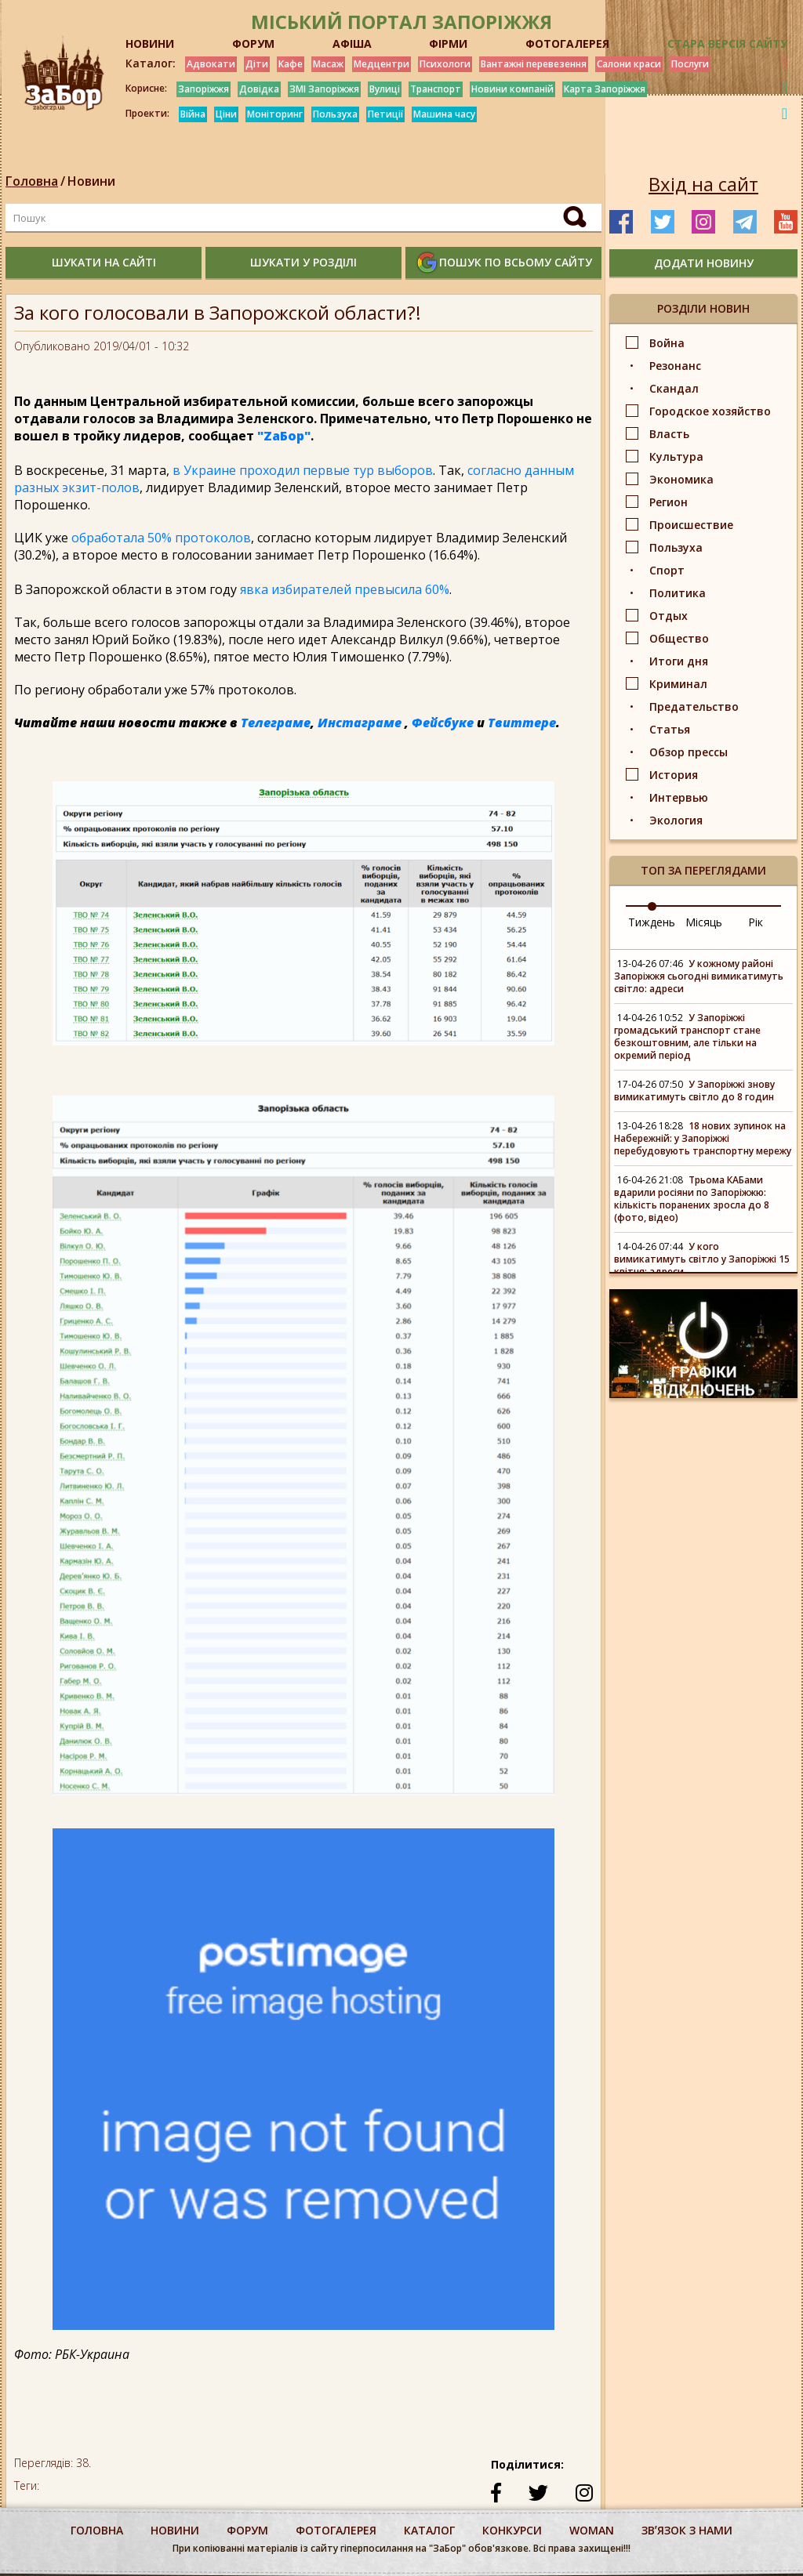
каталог (429, 2530)
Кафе (290, 64)
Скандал (674, 388)
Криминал (678, 683)
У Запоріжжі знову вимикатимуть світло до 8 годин (694, 1090)
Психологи (445, 64)
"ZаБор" (284, 435)
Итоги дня (678, 661)
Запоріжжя (203, 89)
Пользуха (335, 114)
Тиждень (651, 922)
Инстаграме (360, 722)
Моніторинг (275, 114)
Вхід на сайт (703, 184)
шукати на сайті (104, 262)
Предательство (694, 706)
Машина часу (444, 114)
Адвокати (211, 64)
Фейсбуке (443, 722)
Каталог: (150, 63)
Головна (31, 181)
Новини (91, 181)
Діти (256, 64)
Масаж (328, 64)
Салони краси (629, 64)
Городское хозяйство (710, 411)
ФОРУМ (253, 43)
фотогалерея (336, 2530)
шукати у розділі (303, 262)
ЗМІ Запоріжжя (324, 89)
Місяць (703, 922)
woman (591, 2530)
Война (667, 342)
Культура (676, 456)
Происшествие (691, 524)
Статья (669, 729)
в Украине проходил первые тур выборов (303, 470)
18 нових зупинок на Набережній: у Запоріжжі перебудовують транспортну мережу (702, 1138)
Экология (676, 820)
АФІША (352, 43)
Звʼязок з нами (686, 2530)
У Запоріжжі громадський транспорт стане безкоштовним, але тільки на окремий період (687, 1036)
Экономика (681, 479)
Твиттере (522, 722)
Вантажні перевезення (534, 64)
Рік (755, 922)
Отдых (668, 615)
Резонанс (675, 365)
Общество (679, 638)
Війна (192, 114)
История (673, 774)
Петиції (385, 114)
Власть (669, 433)
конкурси (512, 2530)
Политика (677, 592)
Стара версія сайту (727, 43)
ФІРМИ (448, 43)
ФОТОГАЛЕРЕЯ (567, 43)
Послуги (690, 64)
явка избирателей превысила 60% (344, 589)
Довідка (259, 89)
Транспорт (435, 89)
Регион (668, 502)
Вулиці (384, 89)
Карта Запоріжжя (604, 89)
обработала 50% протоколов (161, 537)
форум (247, 2530)
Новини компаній (512, 89)
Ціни (226, 114)
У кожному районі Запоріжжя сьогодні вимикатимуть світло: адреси (698, 976)
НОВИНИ (149, 43)
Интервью (678, 797)
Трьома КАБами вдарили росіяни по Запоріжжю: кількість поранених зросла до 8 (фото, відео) (691, 1198)
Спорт (667, 570)
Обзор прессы (688, 752)
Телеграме (276, 722)
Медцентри (381, 64)
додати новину (704, 262)
